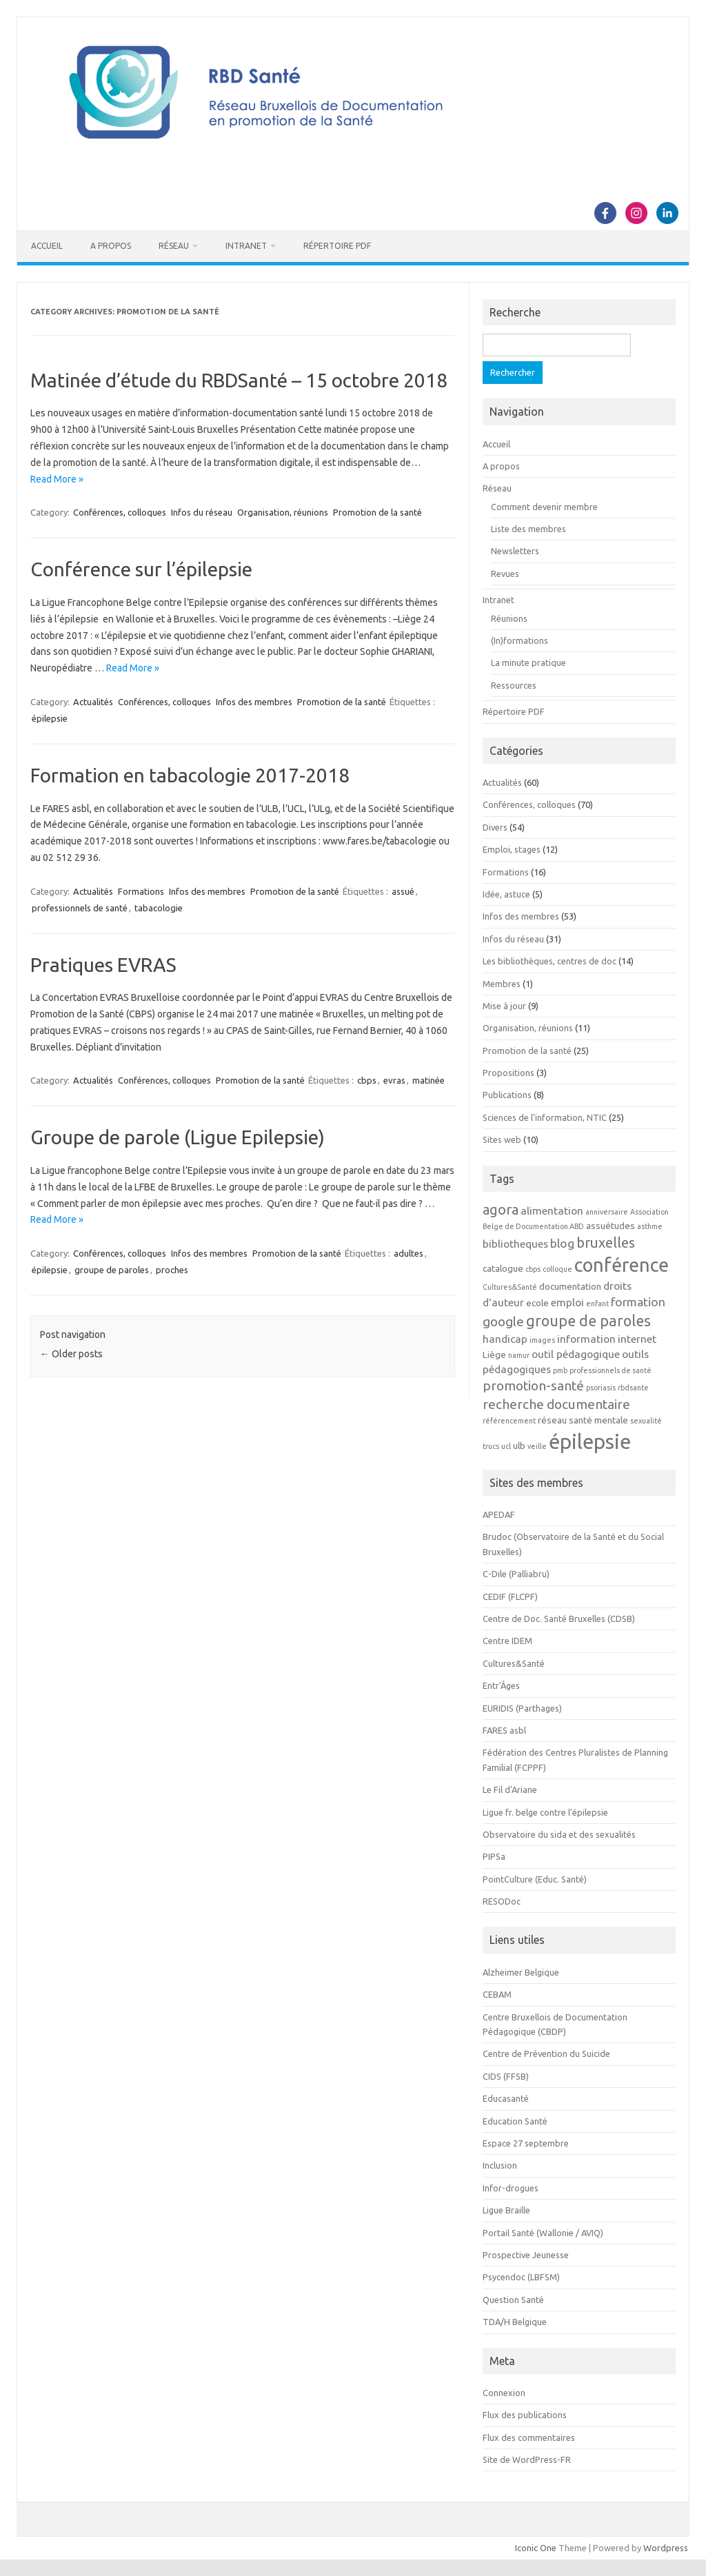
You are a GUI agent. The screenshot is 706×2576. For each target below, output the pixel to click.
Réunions (509, 618)
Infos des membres (254, 702)
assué (403, 891)
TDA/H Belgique (515, 2321)
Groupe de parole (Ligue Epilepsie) (177, 1137)
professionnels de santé (80, 908)
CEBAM (497, 1994)
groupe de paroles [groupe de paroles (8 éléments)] (588, 1320)
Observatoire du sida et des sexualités (559, 1834)
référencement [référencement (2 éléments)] (509, 1421)
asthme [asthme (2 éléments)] (650, 1226)
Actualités (93, 702)
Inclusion (500, 2165)
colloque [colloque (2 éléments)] (557, 1269)
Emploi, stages (512, 849)
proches (172, 1270)
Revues (505, 573)
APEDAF (499, 1514)
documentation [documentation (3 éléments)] (570, 1286)
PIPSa (494, 1856)
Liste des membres (528, 529)
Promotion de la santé (377, 512)
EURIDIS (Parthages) (522, 1708)
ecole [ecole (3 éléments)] (537, 1303)
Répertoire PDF (337, 245)
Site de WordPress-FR (527, 2459)
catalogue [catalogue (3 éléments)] (503, 1269)
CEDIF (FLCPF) (510, 1596)
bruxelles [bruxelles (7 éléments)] (605, 1242)
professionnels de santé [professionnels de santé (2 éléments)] (610, 1370)
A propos (110, 245)
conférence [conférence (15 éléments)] (621, 1265)
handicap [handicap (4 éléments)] (505, 1338)
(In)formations (519, 640)
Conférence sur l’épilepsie (141, 569)
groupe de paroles (111, 1270)
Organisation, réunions (282, 512)
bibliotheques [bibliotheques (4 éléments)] (515, 1243)
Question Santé (513, 2299)
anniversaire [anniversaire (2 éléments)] (606, 1212)
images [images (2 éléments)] (542, 1340)
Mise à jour (504, 1006)
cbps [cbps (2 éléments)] (533, 1269)
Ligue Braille (506, 2210)
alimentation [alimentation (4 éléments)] (552, 1210)
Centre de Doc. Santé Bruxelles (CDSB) (559, 1618)
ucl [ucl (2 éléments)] (506, 1446)
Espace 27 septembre (526, 2143)
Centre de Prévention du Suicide (546, 2053)
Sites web (502, 1139)
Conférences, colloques (119, 512)
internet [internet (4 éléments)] (637, 1338)
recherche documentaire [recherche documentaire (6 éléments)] (556, 1404)
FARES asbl (504, 1730)
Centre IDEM (507, 1640)
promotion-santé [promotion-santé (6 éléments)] (533, 1385)
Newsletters (515, 551)
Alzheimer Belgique (521, 1972)
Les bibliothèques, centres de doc (549, 961)
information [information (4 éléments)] (586, 1338)
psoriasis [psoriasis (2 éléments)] (601, 1387)
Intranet (246, 245)
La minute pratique (528, 662)
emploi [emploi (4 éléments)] (567, 1302)
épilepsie (50, 718)
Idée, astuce (506, 894)
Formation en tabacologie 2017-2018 (190, 775)
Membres (502, 983)
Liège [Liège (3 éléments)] (494, 1355)
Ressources (513, 685)
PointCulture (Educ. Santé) (535, 1879)
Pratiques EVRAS (103, 964)
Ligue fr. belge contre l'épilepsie (545, 1812)
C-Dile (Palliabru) (516, 1574)
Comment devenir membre (544, 506)
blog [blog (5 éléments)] (562, 1243)
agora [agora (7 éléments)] (500, 1209)
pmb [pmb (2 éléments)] (560, 1370)
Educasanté (506, 2098)
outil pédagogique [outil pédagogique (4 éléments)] (576, 1354)
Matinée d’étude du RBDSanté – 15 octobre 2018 (238, 380)
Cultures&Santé (514, 1663)
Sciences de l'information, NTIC (545, 1117)
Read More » (56, 479)
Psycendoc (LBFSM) (521, 2277)
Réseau (174, 245)
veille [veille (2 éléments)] (537, 1446)
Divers (495, 827)
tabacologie (158, 908)
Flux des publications (525, 2415)
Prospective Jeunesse (526, 2255)
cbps (366, 1080)
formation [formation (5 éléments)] (638, 1301)
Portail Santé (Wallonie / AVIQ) (543, 2233)
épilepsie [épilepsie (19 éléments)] (590, 1441)
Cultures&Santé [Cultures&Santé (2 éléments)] (510, 1287)
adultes (408, 1253)
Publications (507, 1094)
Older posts (71, 1353)
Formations (141, 891)
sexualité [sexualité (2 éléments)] (646, 1421)
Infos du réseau (201, 512)
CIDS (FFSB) (506, 2076)
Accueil (47, 245)
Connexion (504, 2392)
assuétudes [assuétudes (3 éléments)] (610, 1226)
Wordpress (665, 2548)
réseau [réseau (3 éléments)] (552, 1420)
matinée (428, 1080)
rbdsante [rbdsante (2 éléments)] (633, 1387)
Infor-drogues (510, 2188)
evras (394, 1080)
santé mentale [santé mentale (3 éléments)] (598, 1420)
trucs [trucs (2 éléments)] (491, 1446)
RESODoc (502, 1901)
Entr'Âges (501, 1685)
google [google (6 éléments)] (503, 1321)
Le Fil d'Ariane (510, 1789)
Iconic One (535, 2548)
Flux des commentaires (529, 2437)
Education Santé (515, 2121)
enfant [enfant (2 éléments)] (597, 1303)
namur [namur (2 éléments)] (519, 1355)
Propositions (508, 1072)
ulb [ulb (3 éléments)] (519, 1446)
